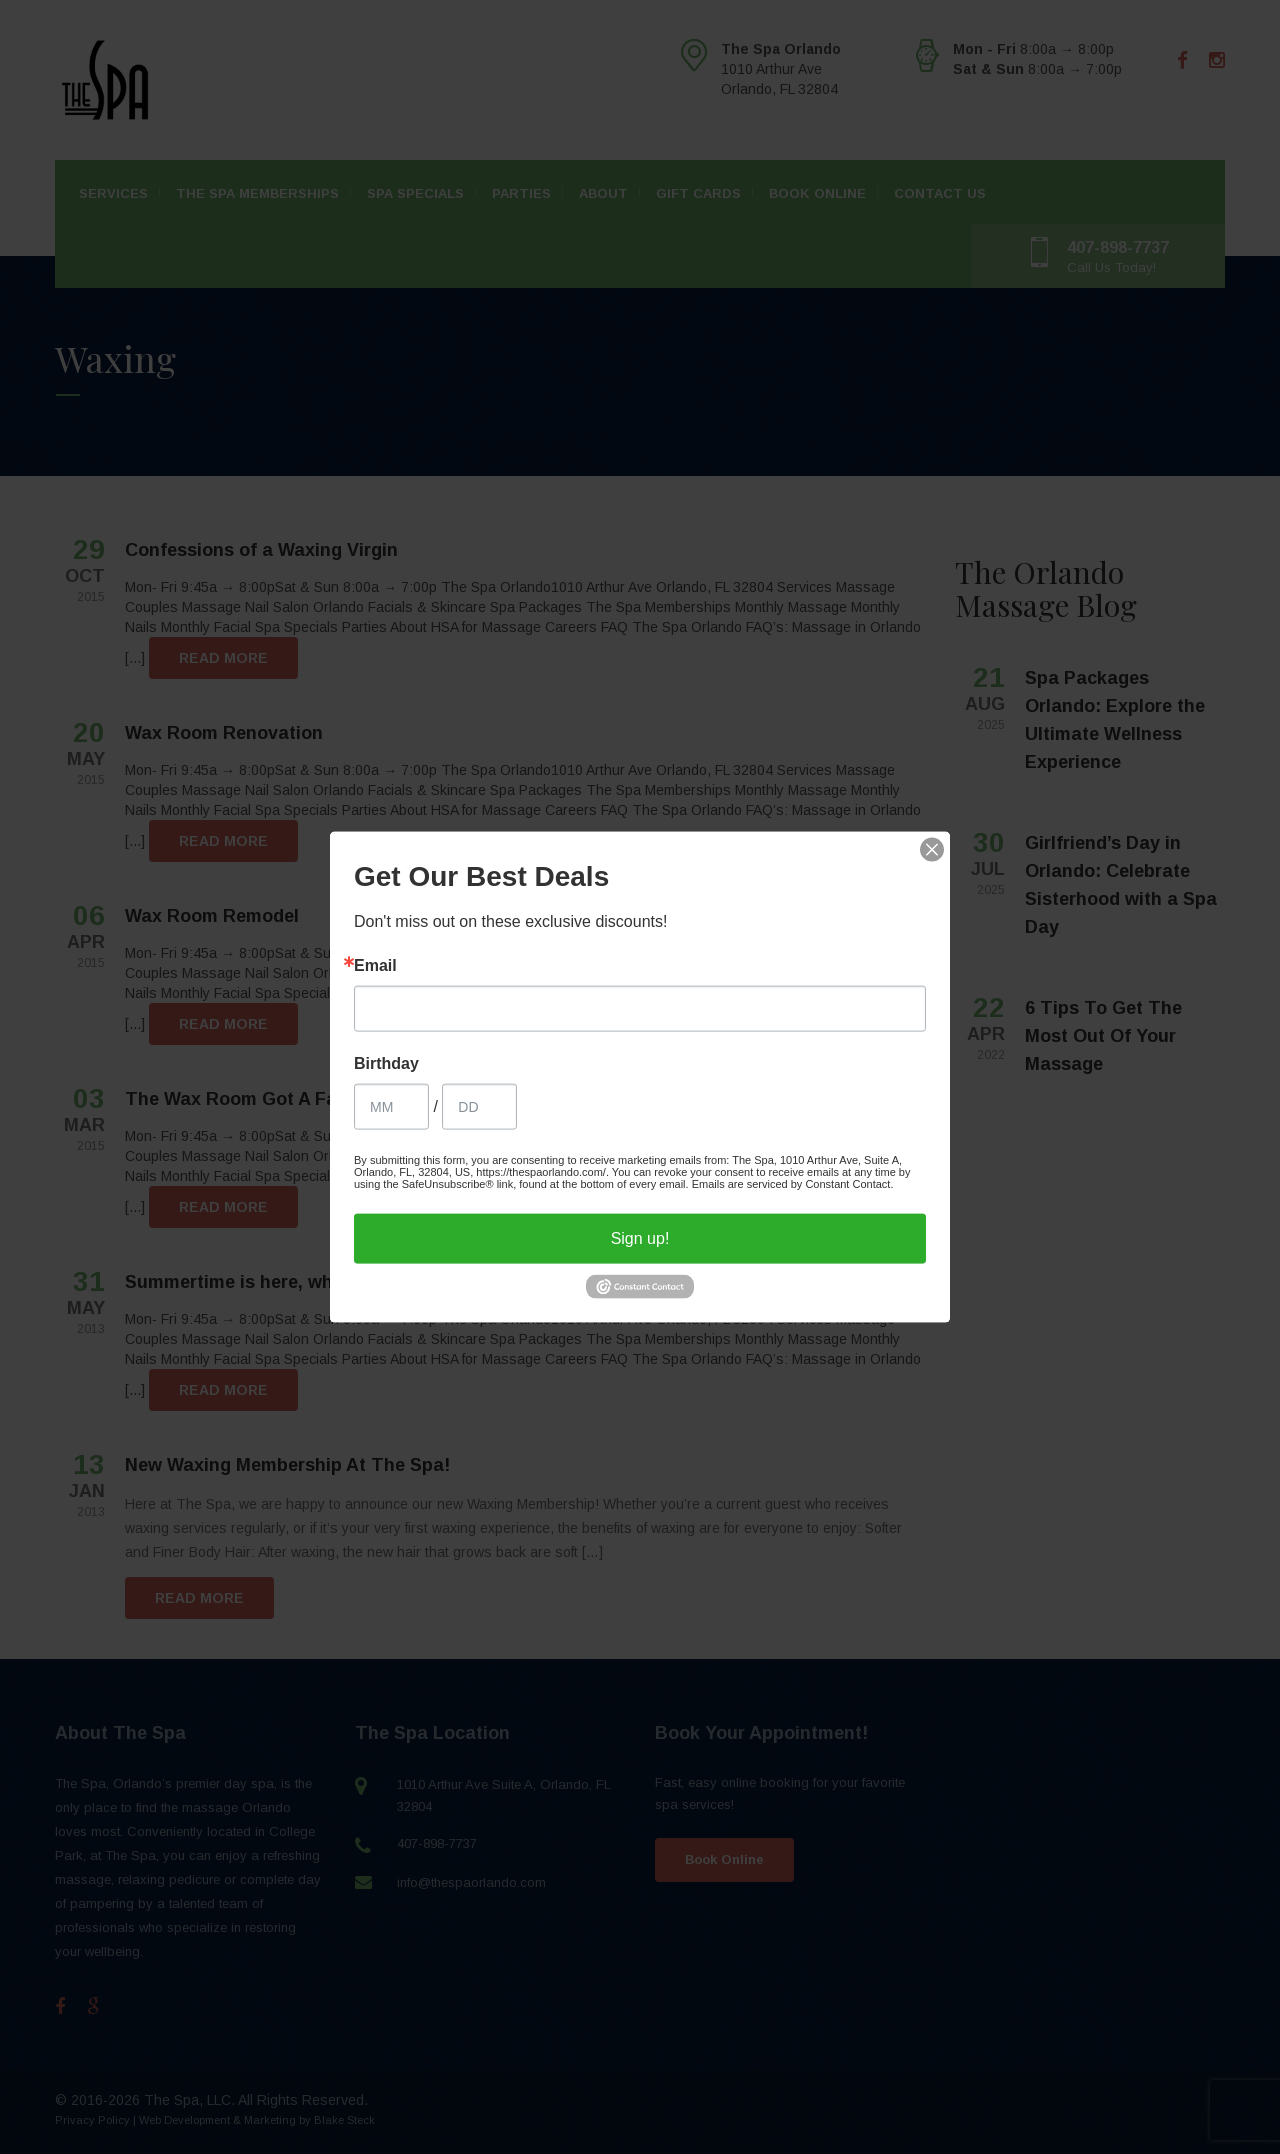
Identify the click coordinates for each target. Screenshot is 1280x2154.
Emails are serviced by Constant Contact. (793, 1184)
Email (375, 966)
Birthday (386, 1064)
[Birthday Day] (479, 1107)
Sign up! (640, 1238)
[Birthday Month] (391, 1107)
